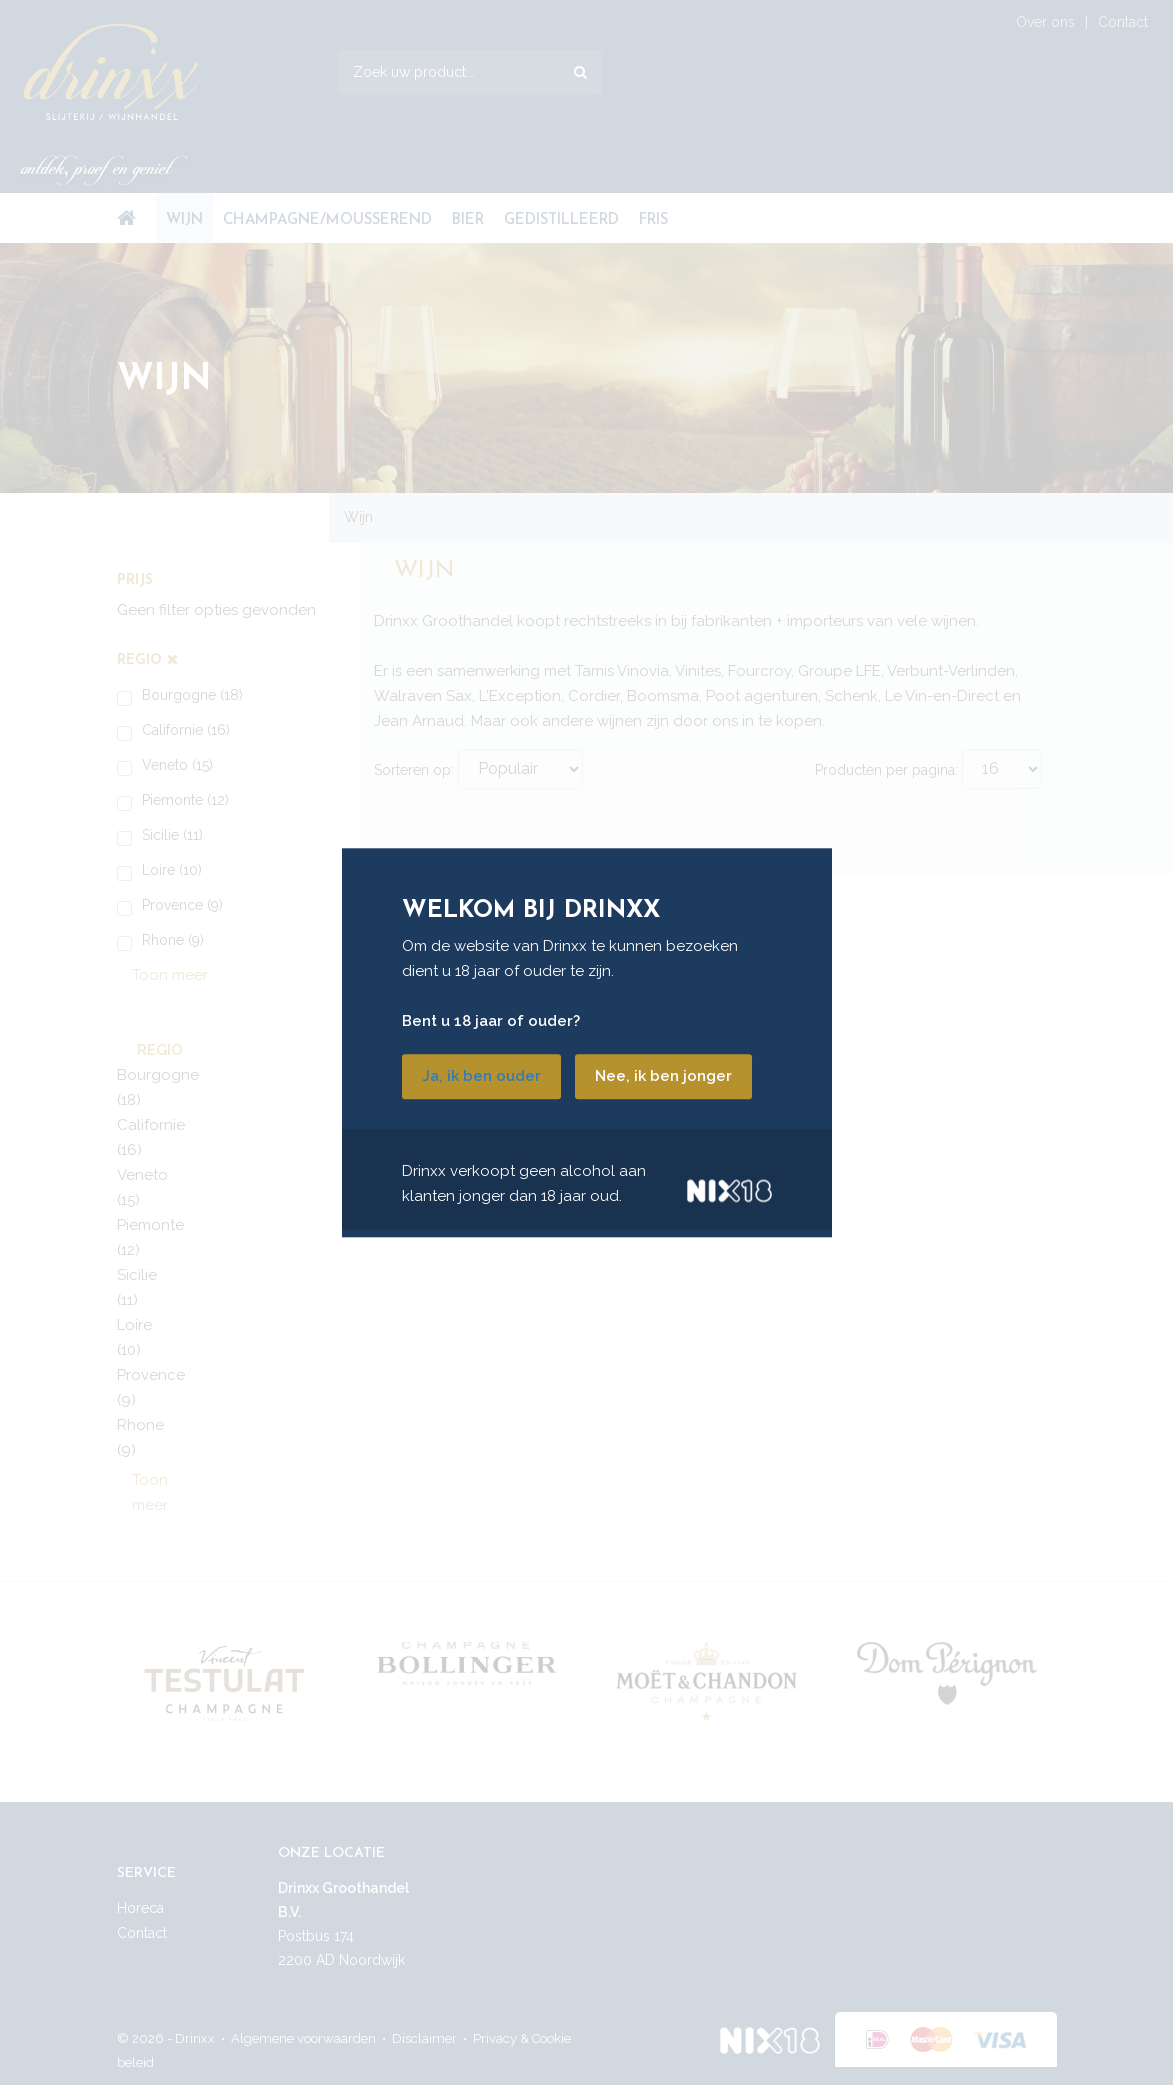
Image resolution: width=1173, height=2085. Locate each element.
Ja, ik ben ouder (481, 1076)
